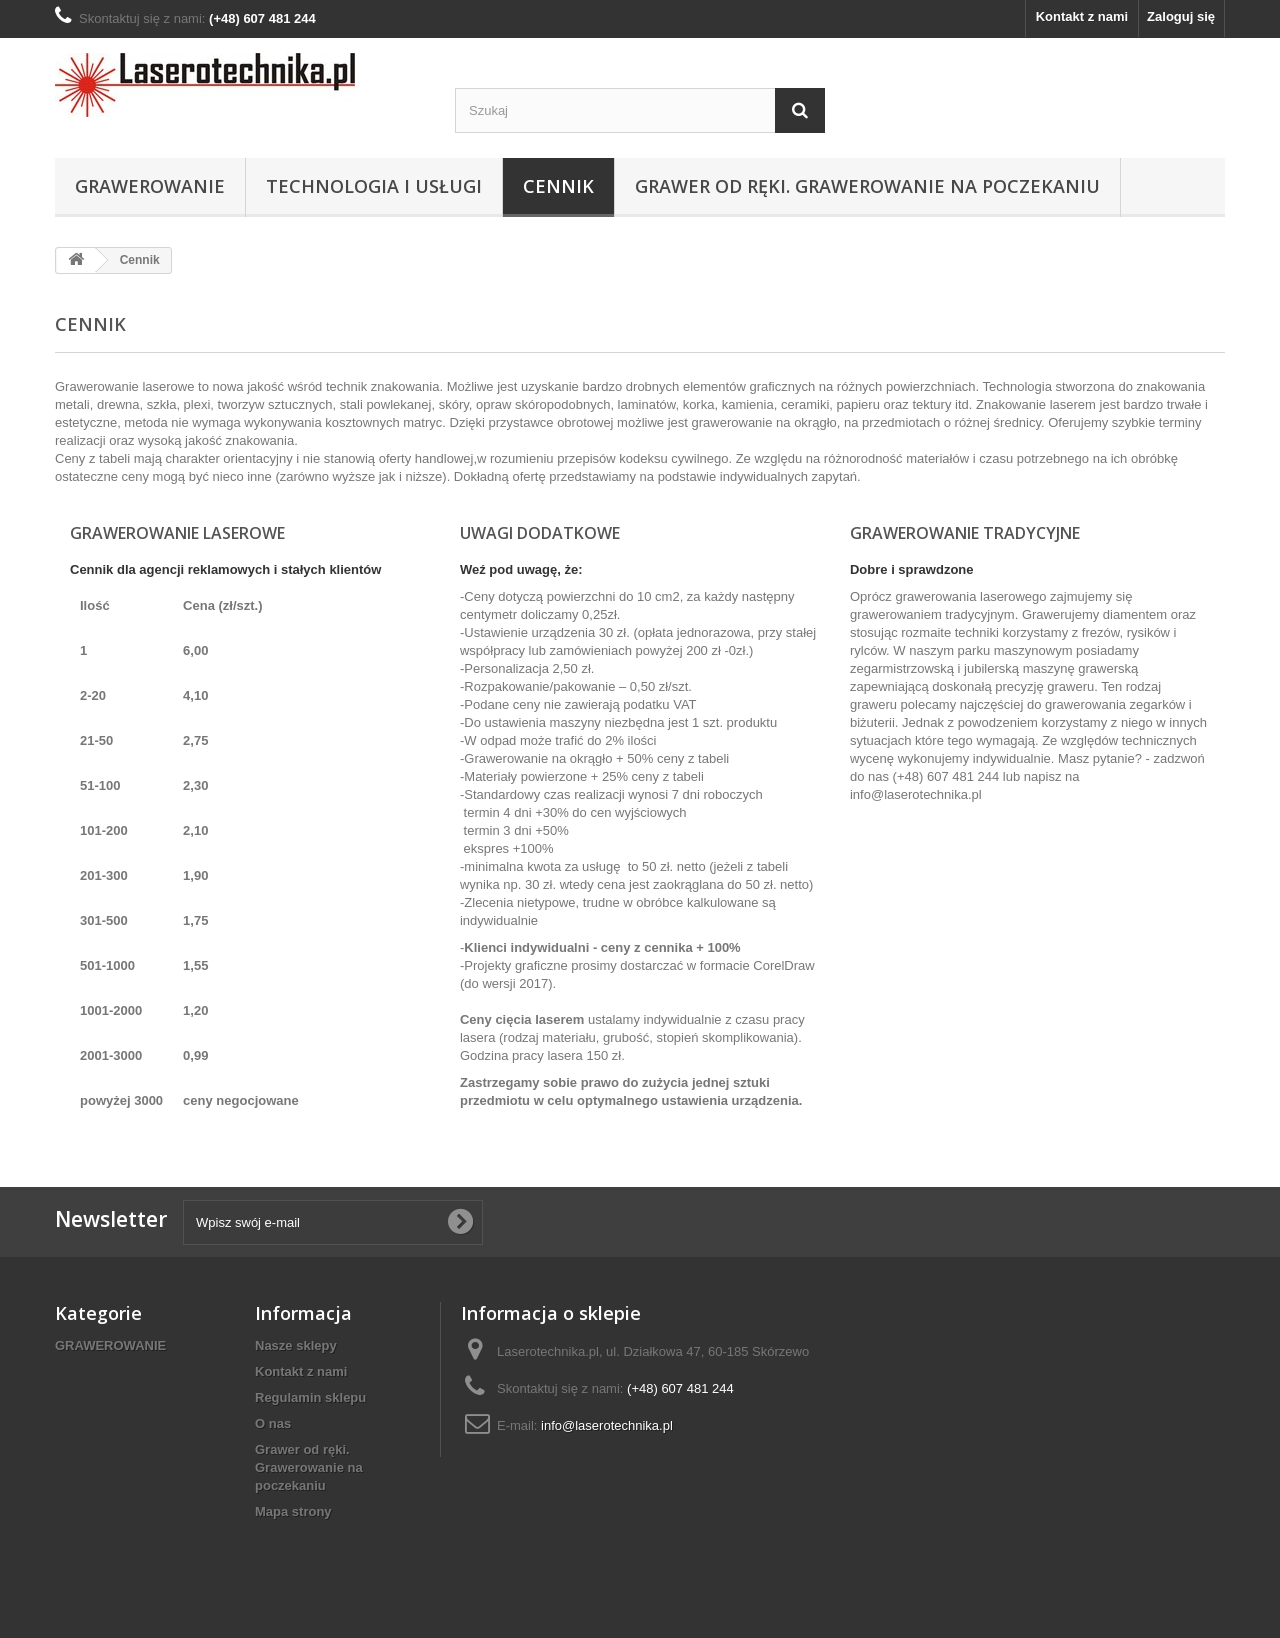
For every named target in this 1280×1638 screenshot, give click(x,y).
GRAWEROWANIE (150, 186)
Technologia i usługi (374, 186)
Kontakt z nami (1082, 16)
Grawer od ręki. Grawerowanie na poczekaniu (867, 186)
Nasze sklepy (296, 1345)
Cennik (558, 186)
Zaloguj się (1181, 16)
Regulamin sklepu (310, 1397)
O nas (273, 1423)
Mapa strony (293, 1511)
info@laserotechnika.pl (916, 794)
